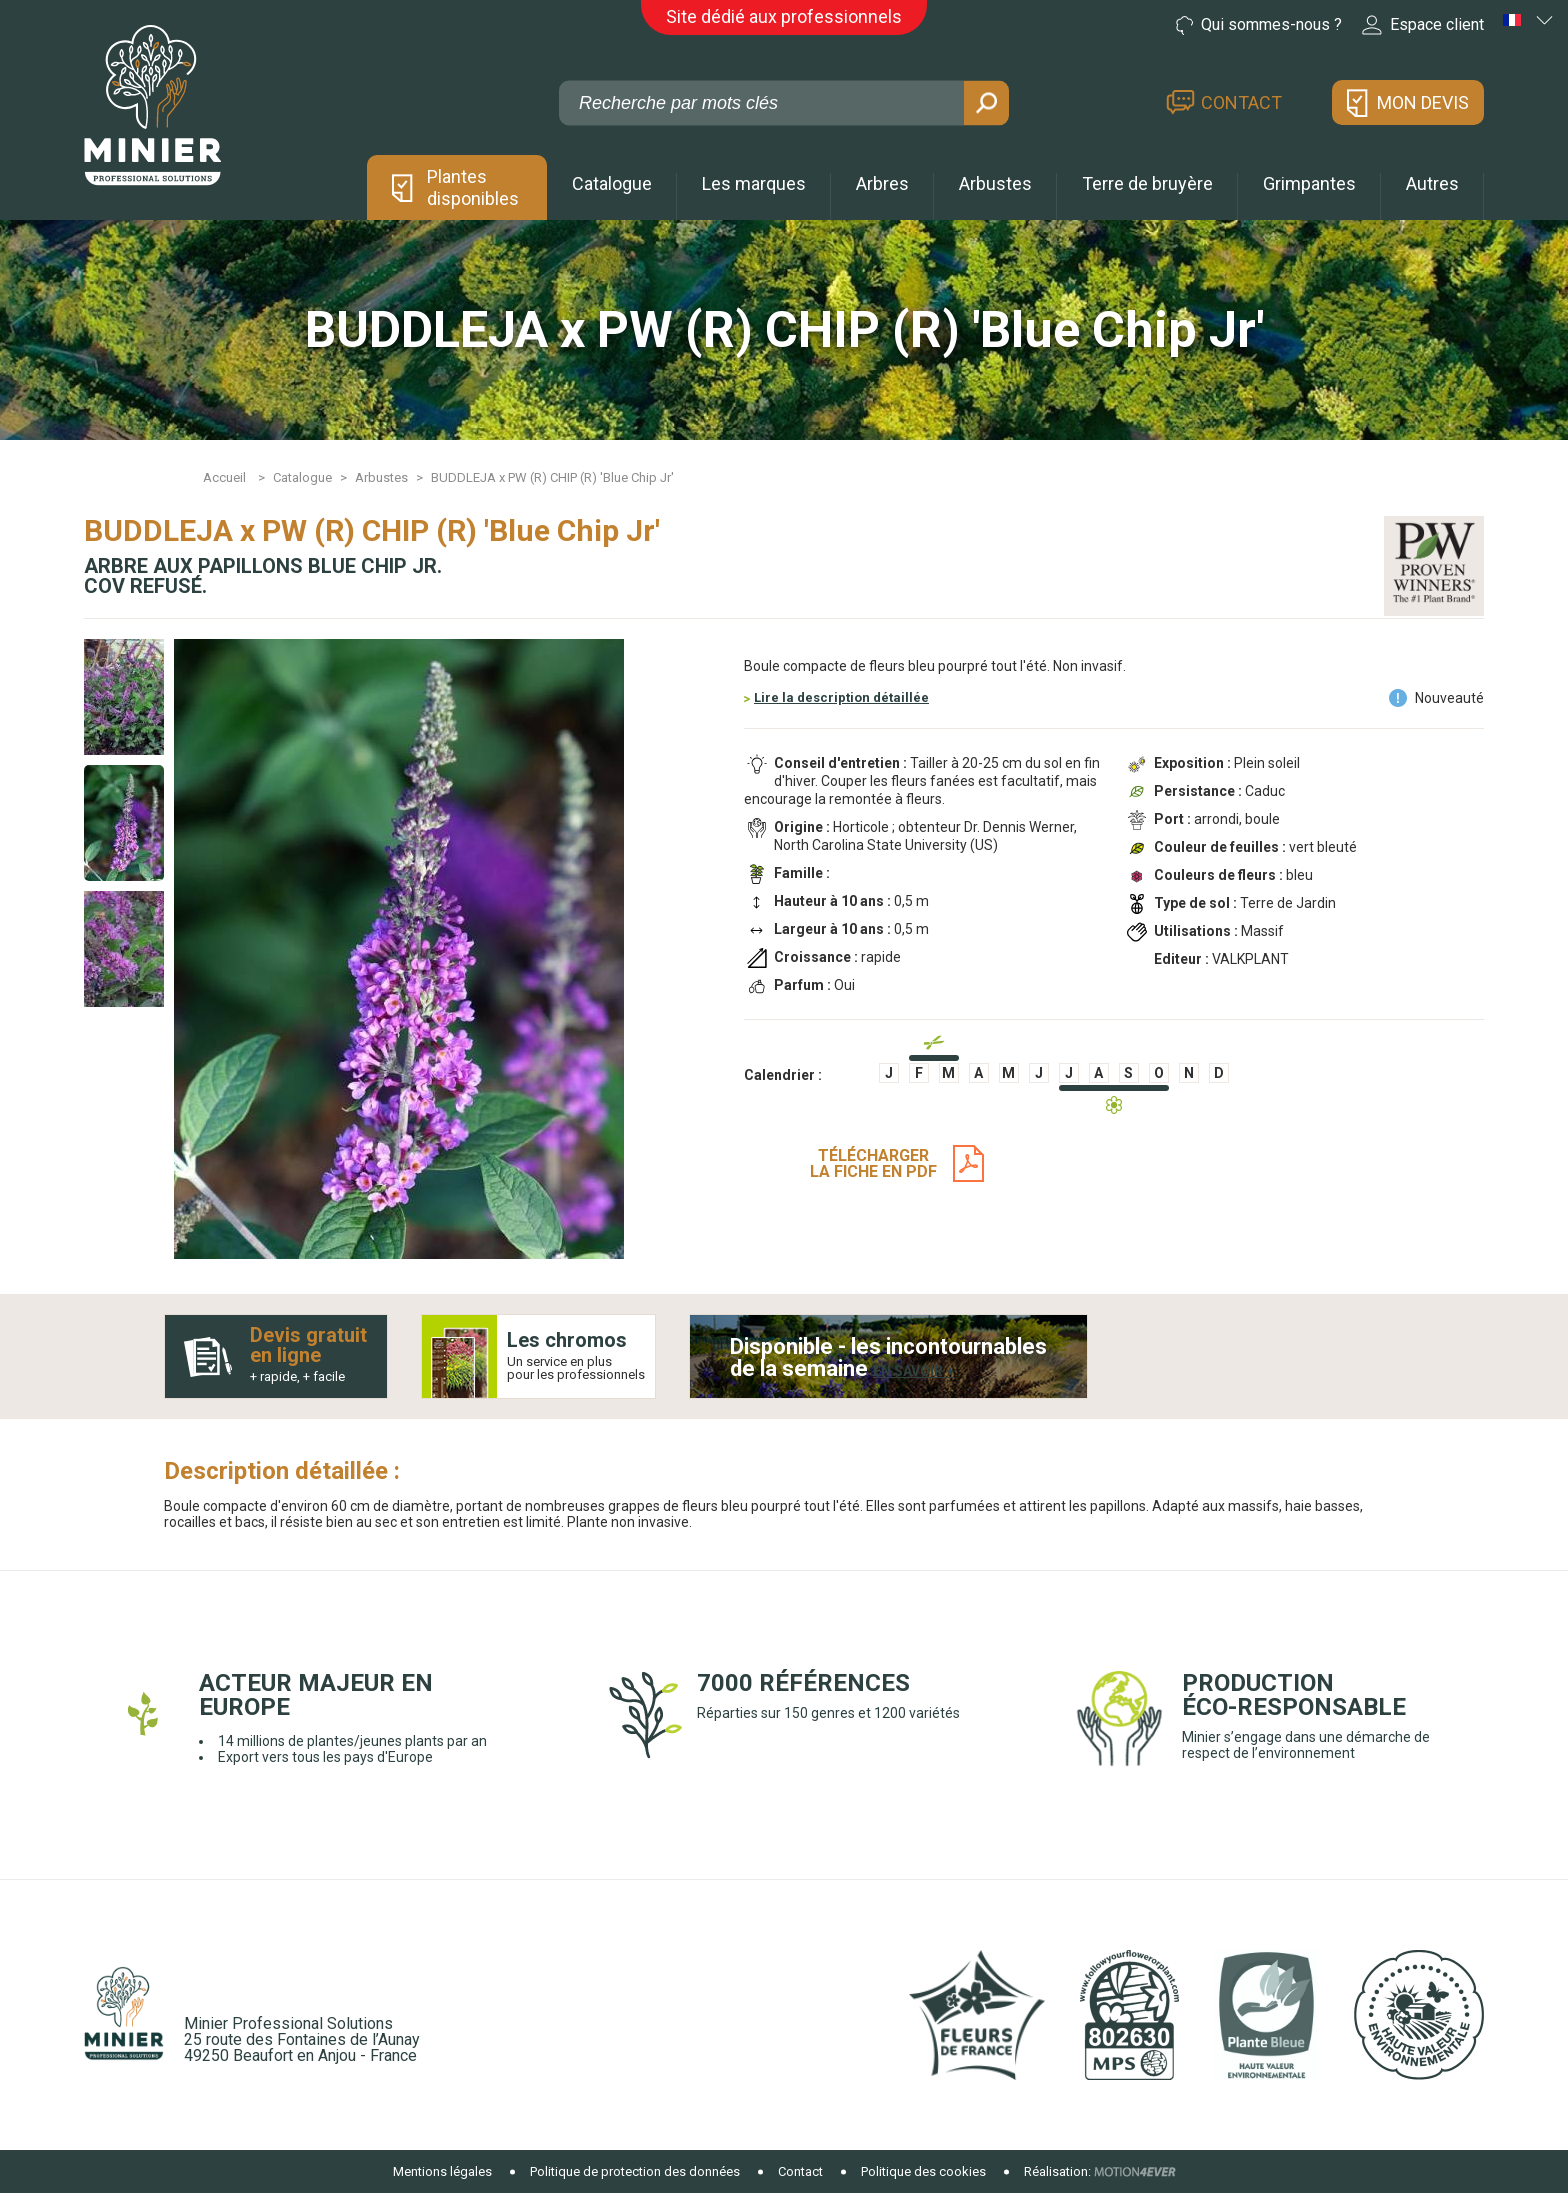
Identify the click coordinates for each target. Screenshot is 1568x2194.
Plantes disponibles (473, 187)
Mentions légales (442, 2171)
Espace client (1423, 25)
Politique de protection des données (635, 2171)
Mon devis (1423, 102)
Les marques (754, 183)
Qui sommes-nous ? (1259, 25)
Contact (1241, 102)
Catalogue (612, 183)
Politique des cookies (923, 2171)
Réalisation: (1057, 2171)
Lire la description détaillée (841, 697)
